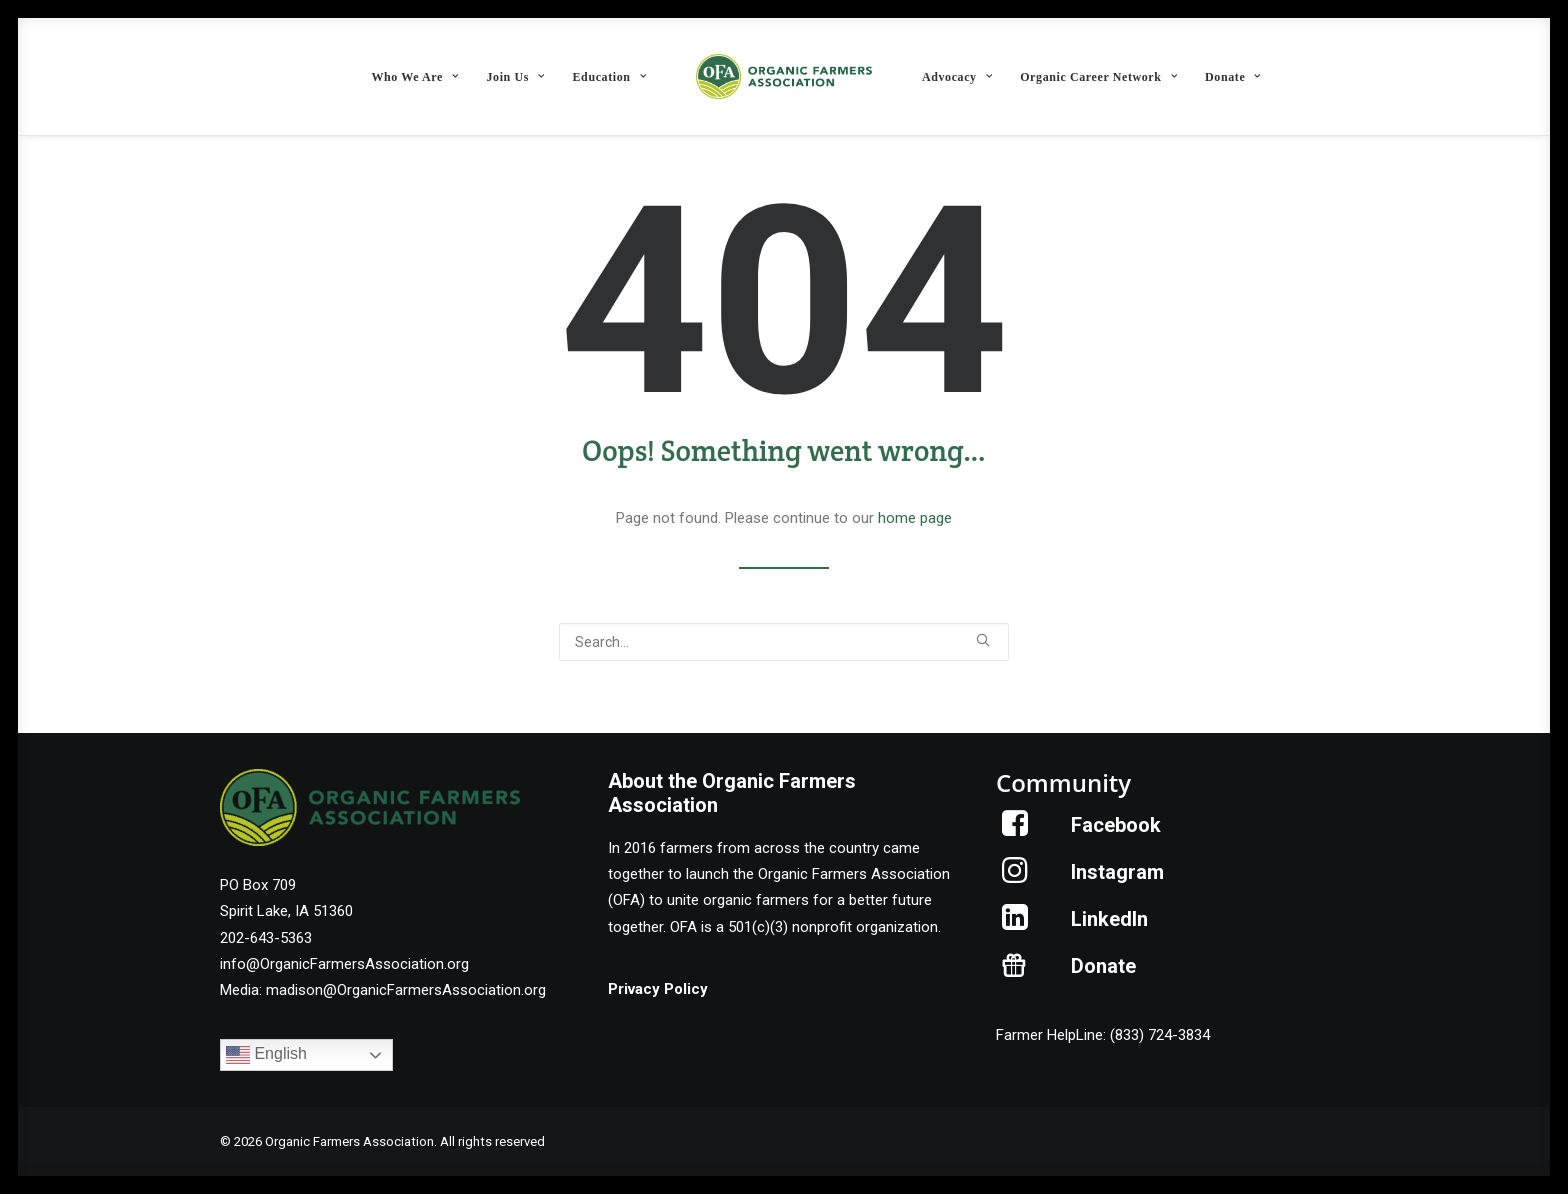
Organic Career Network (1098, 77)
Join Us (515, 77)
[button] (983, 640)
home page (915, 518)
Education (610, 77)
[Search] (784, 642)
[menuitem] (414, 76)
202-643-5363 (266, 938)
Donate (1233, 77)
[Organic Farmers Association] (784, 76)
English (266, 1055)
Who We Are (414, 77)
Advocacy (957, 77)
